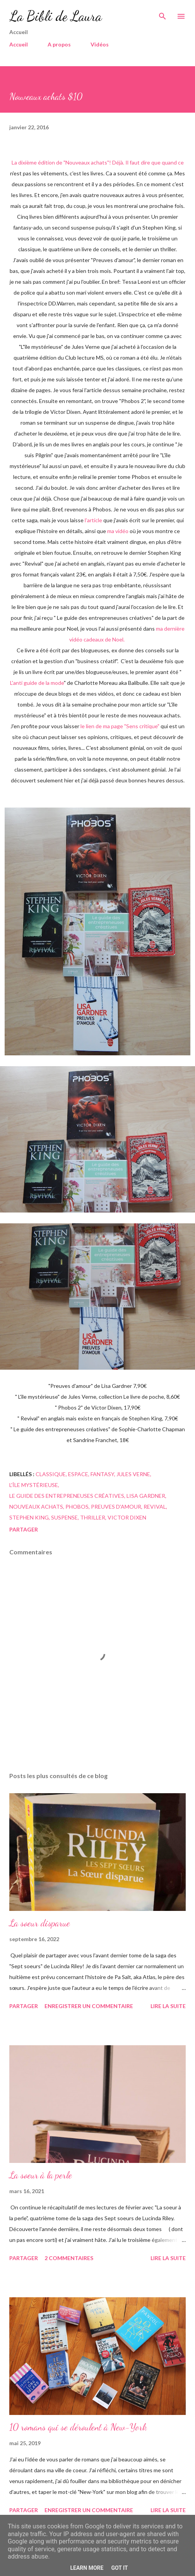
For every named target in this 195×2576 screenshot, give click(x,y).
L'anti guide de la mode (37, 682)
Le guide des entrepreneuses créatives (66, 1495)
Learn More (86, 2568)
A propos (59, 44)
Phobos (77, 1506)
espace (78, 1474)
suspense (64, 1517)
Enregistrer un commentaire (88, 2006)
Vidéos (100, 44)
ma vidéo (117, 531)
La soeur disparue (39, 1923)
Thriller (92, 1517)
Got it (119, 2568)
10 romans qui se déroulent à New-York (78, 2427)
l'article (93, 520)
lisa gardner (146, 1495)
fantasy (102, 1474)
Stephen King (29, 1517)
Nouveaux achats (36, 1506)
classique (51, 1474)
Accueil (18, 44)
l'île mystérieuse (33, 1485)
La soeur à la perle (40, 2175)
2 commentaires (68, 2258)
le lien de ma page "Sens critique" (119, 726)
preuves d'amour (116, 1506)
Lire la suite (168, 2006)
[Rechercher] (162, 14)
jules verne (133, 1474)
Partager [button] (23, 1529)
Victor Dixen (127, 1517)
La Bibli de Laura (55, 16)
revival (155, 1506)
